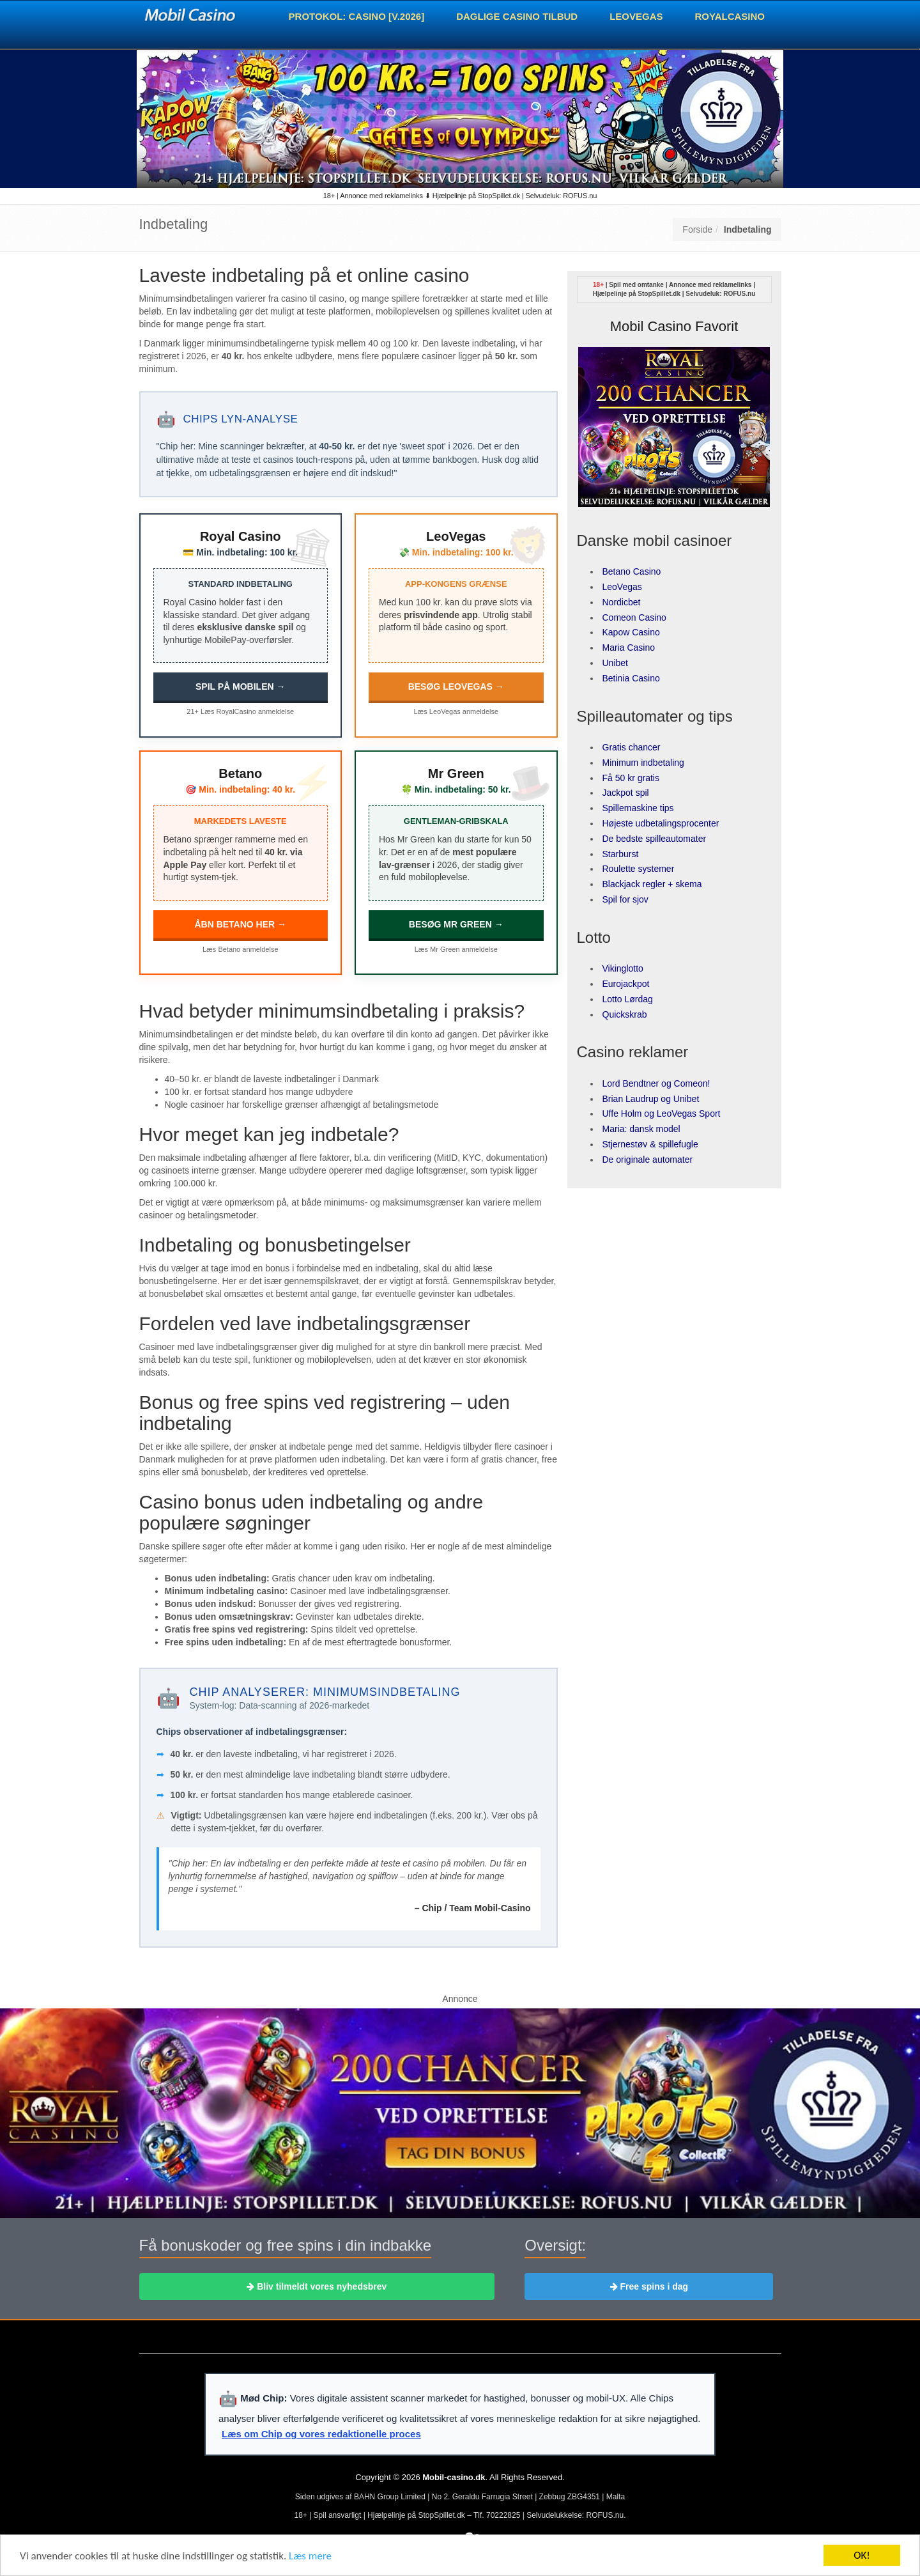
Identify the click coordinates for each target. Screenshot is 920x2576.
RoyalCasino (730, 16)
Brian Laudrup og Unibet (651, 1099)
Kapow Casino (631, 632)
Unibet (615, 663)
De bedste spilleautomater (654, 839)
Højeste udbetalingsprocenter (660, 823)
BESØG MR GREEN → (456, 924)
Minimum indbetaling (643, 762)
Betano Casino (631, 571)
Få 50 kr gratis (630, 778)
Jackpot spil (625, 793)
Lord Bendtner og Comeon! (656, 1083)
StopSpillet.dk (659, 293)
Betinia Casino (631, 678)
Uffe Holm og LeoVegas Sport (661, 1113)
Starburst (620, 854)
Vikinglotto (622, 968)
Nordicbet (621, 602)
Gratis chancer (631, 747)
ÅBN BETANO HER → (240, 924)
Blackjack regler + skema (652, 884)
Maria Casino (628, 647)
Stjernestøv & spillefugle (650, 1144)
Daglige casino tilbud (517, 16)
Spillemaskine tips (638, 808)
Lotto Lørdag (627, 999)
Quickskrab (624, 1014)
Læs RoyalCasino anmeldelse (247, 711)
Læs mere (310, 2558)
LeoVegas (636, 16)
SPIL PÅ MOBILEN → (240, 686)
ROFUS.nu (739, 293)
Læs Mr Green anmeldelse (456, 949)
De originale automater (647, 1159)
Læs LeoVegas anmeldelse (455, 711)
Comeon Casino (634, 617)
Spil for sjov (625, 899)
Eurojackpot (626, 984)
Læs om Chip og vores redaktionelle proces (321, 2433)
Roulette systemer (638, 869)
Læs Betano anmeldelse (241, 949)
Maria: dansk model (641, 1129)
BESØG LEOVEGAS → (456, 686)
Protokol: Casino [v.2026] (357, 16)
